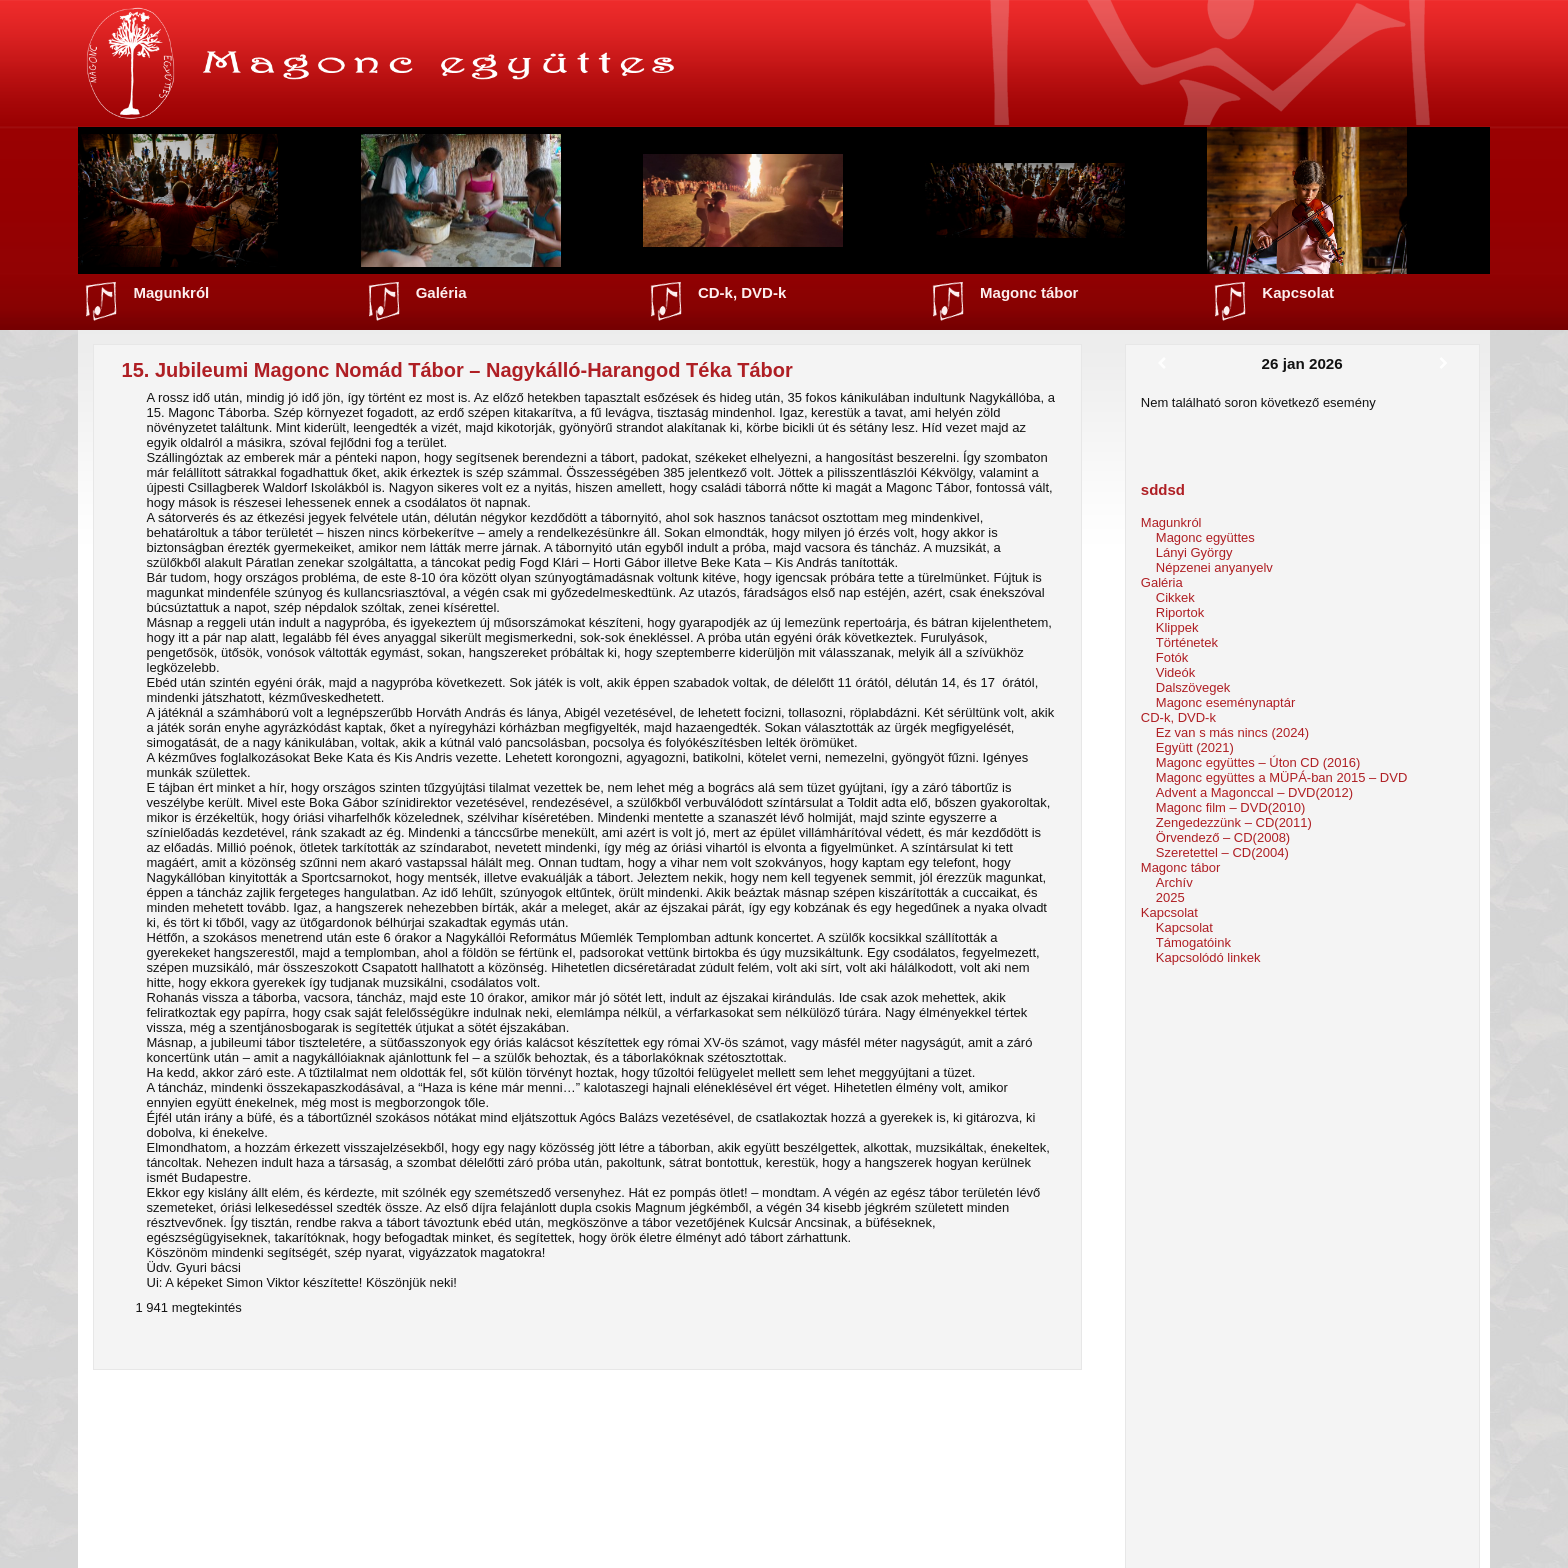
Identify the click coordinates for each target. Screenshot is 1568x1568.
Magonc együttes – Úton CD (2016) (1258, 762)
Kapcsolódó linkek (1208, 957)
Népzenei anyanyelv (1214, 567)
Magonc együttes (1205, 537)
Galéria (441, 292)
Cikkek (1175, 597)
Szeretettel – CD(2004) (1222, 852)
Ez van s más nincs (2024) (1232, 732)
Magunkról (171, 292)
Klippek (1177, 627)
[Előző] (1161, 364)
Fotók (1172, 657)
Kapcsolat (1298, 292)
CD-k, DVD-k (742, 292)
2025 (1170, 897)
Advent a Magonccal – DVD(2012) (1254, 792)
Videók (1176, 672)
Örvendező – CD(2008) (1223, 837)
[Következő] (1443, 364)
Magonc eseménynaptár (1225, 702)
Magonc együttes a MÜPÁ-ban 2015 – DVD (1281, 777)
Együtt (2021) (1195, 747)
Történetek (1187, 642)
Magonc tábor (1029, 292)
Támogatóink (1193, 942)
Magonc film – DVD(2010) (1231, 807)
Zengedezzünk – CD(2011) (1234, 822)
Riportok (1180, 612)
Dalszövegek (1193, 687)
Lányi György (1194, 552)
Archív (1174, 882)
